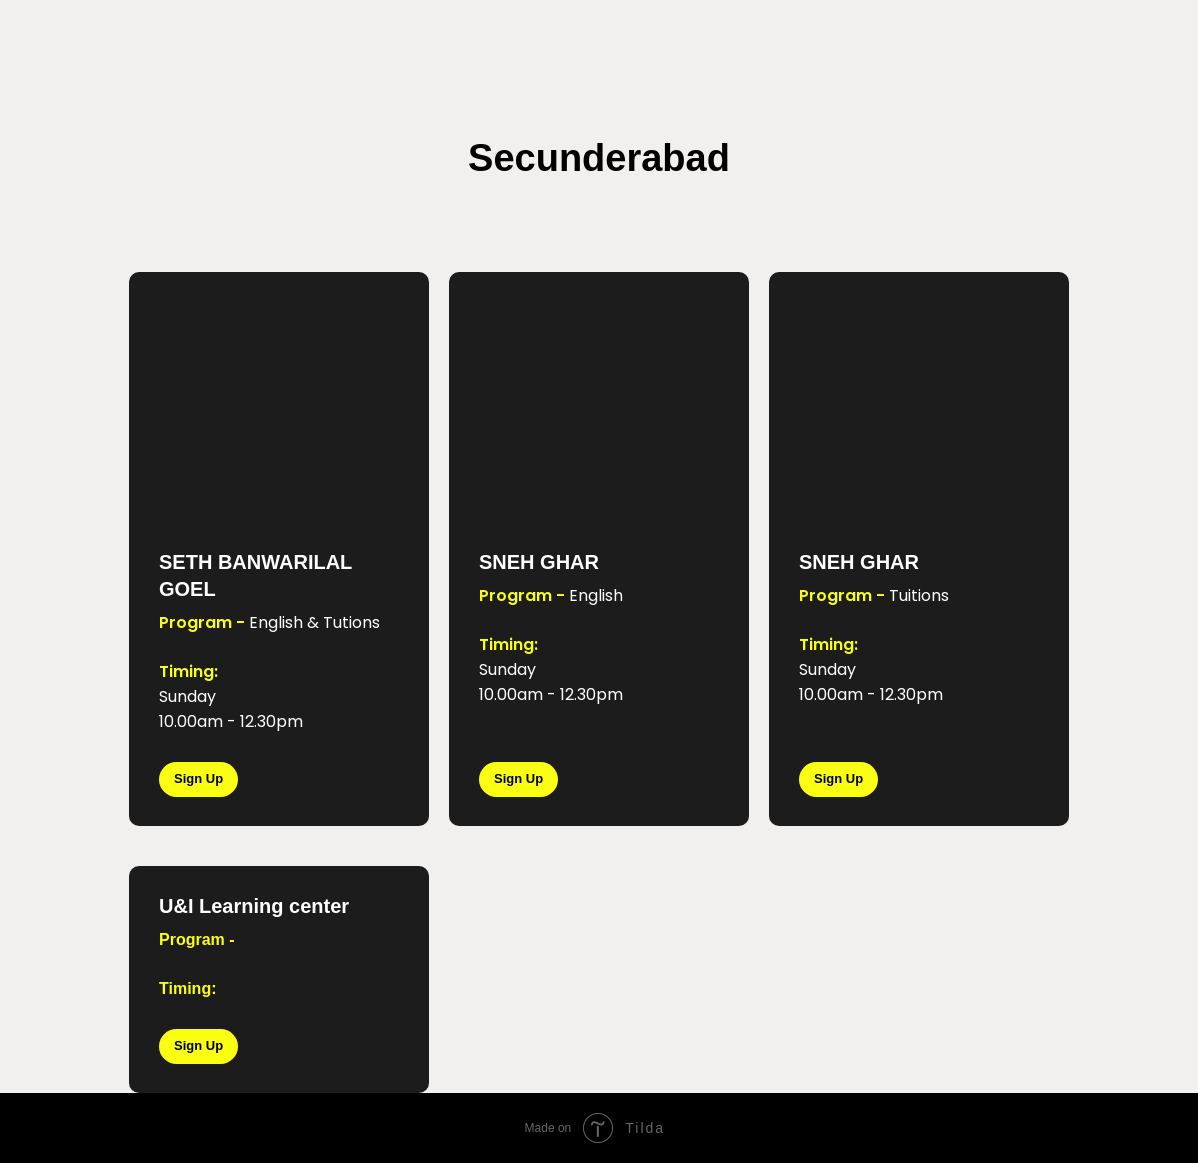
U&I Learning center (254, 906)
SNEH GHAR (539, 562)
